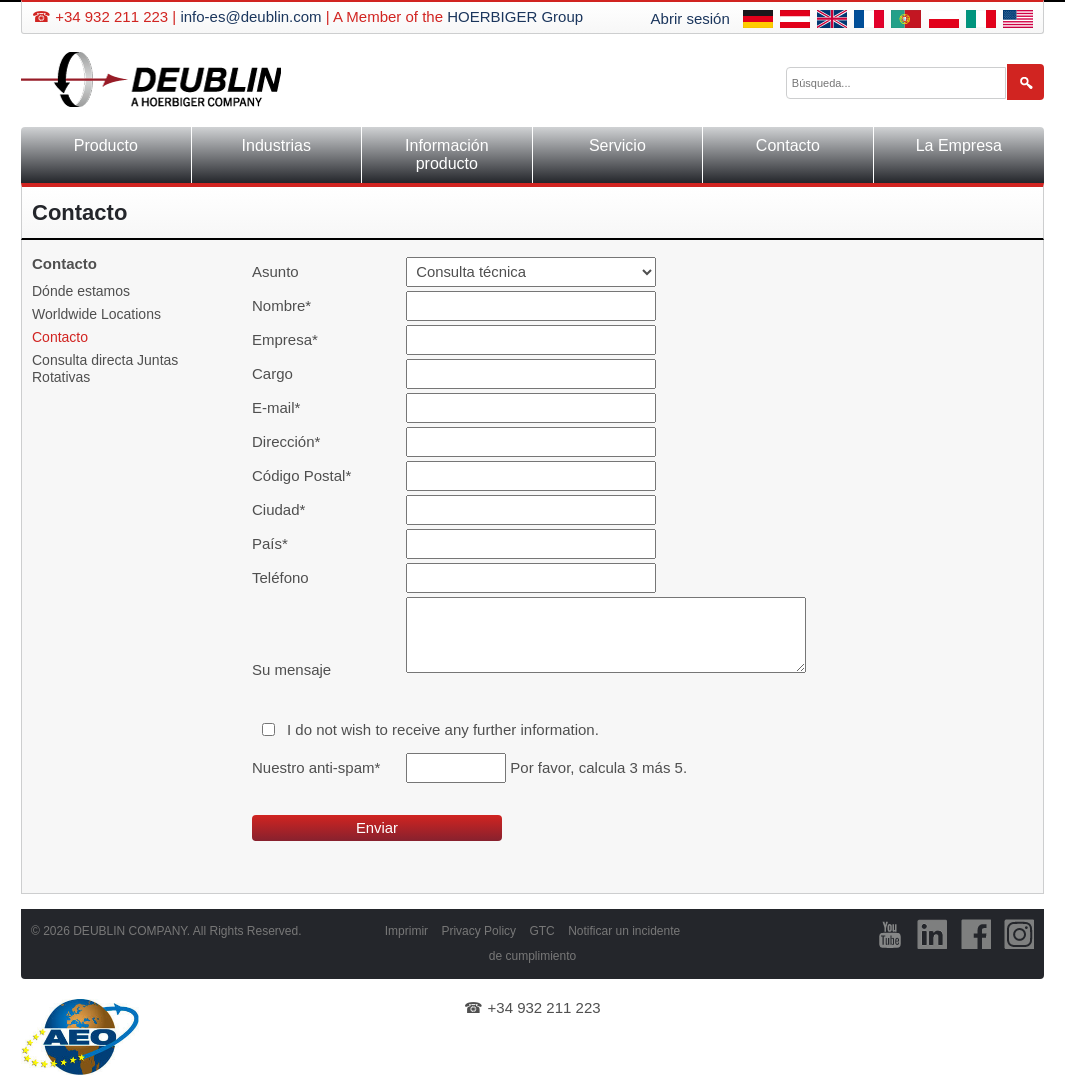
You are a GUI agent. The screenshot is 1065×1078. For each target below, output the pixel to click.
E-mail (286, 407)
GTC (541, 931)
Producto (106, 145)
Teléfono (280, 577)
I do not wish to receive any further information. (443, 729)
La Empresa (959, 145)
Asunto (275, 271)
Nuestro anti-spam (316, 767)
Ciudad (286, 509)
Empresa (286, 339)
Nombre (286, 305)
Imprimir (406, 931)
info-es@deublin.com (250, 16)
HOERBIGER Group (515, 16)
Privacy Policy (478, 931)
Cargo (272, 373)
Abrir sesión (690, 18)
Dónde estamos (81, 291)
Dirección (286, 441)
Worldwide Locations (96, 314)
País (286, 543)
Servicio (617, 145)
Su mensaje (291, 669)
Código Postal (301, 475)
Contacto (788, 145)
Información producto (447, 154)
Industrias (276, 145)
